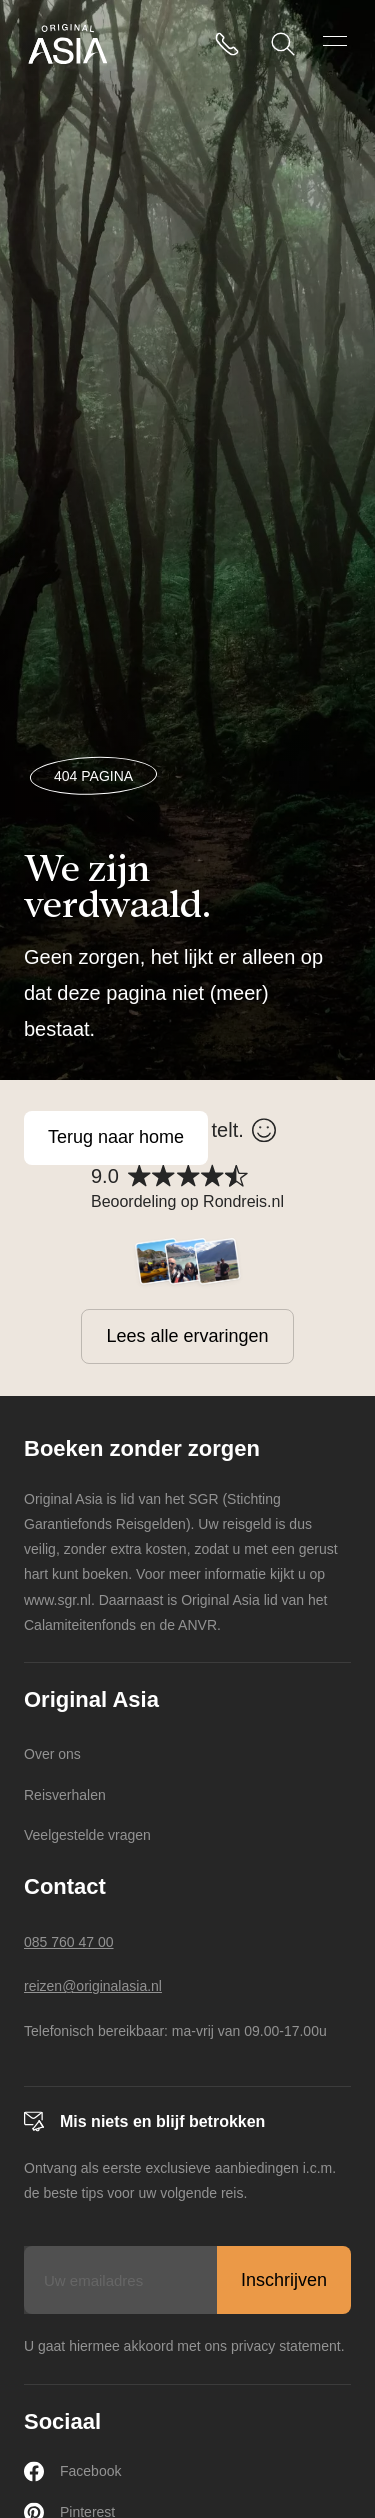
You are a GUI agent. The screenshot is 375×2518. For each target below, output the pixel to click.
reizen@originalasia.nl (93, 1986)
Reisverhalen (65, 1795)
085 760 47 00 (69, 1942)
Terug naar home (116, 1137)
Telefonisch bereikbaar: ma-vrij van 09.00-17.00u (175, 2031)
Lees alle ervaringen (187, 1336)
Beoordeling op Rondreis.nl (187, 1201)
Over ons (52, 1754)
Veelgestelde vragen (87, 1835)
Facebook (72, 2471)
